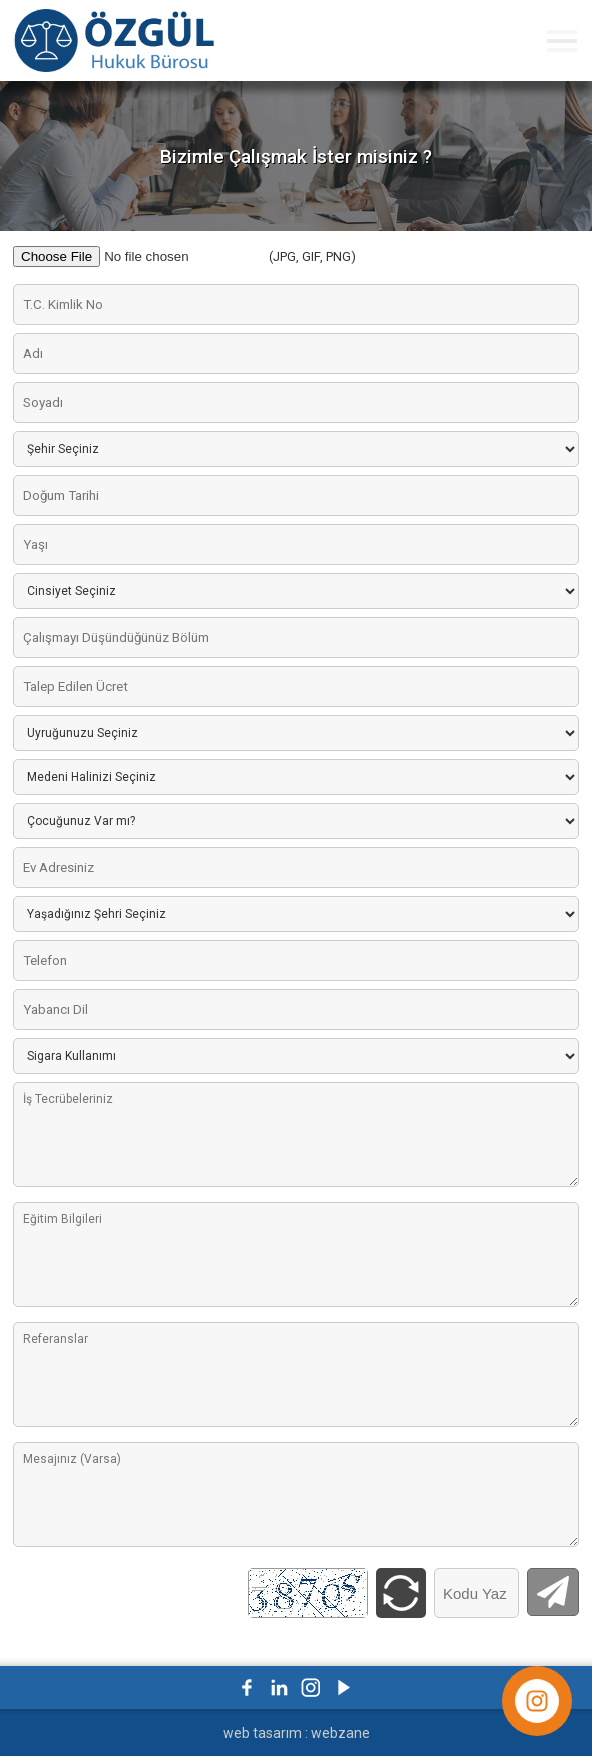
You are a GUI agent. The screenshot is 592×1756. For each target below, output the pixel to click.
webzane (340, 1733)
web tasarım (262, 1733)
